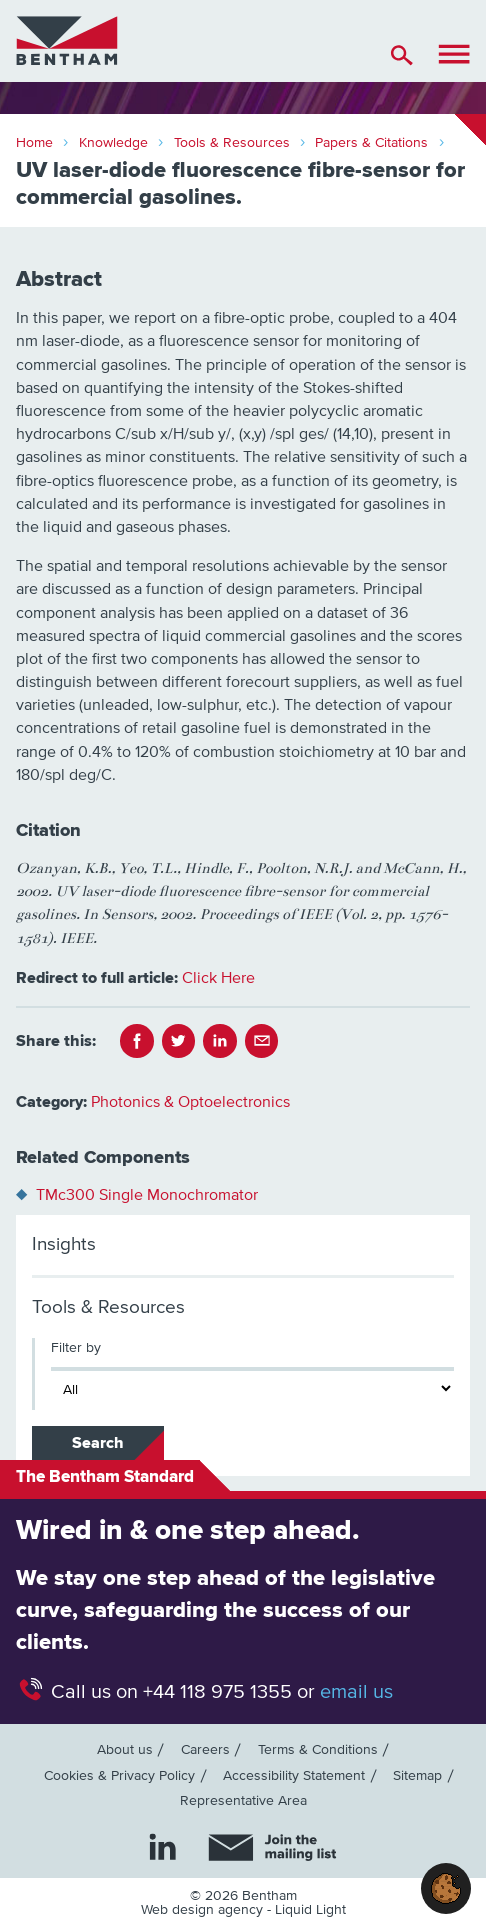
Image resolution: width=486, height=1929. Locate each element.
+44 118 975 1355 (217, 1692)
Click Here (218, 978)
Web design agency (204, 1910)
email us (356, 1692)
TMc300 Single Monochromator (147, 1195)
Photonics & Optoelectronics (190, 1102)
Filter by (76, 1348)
